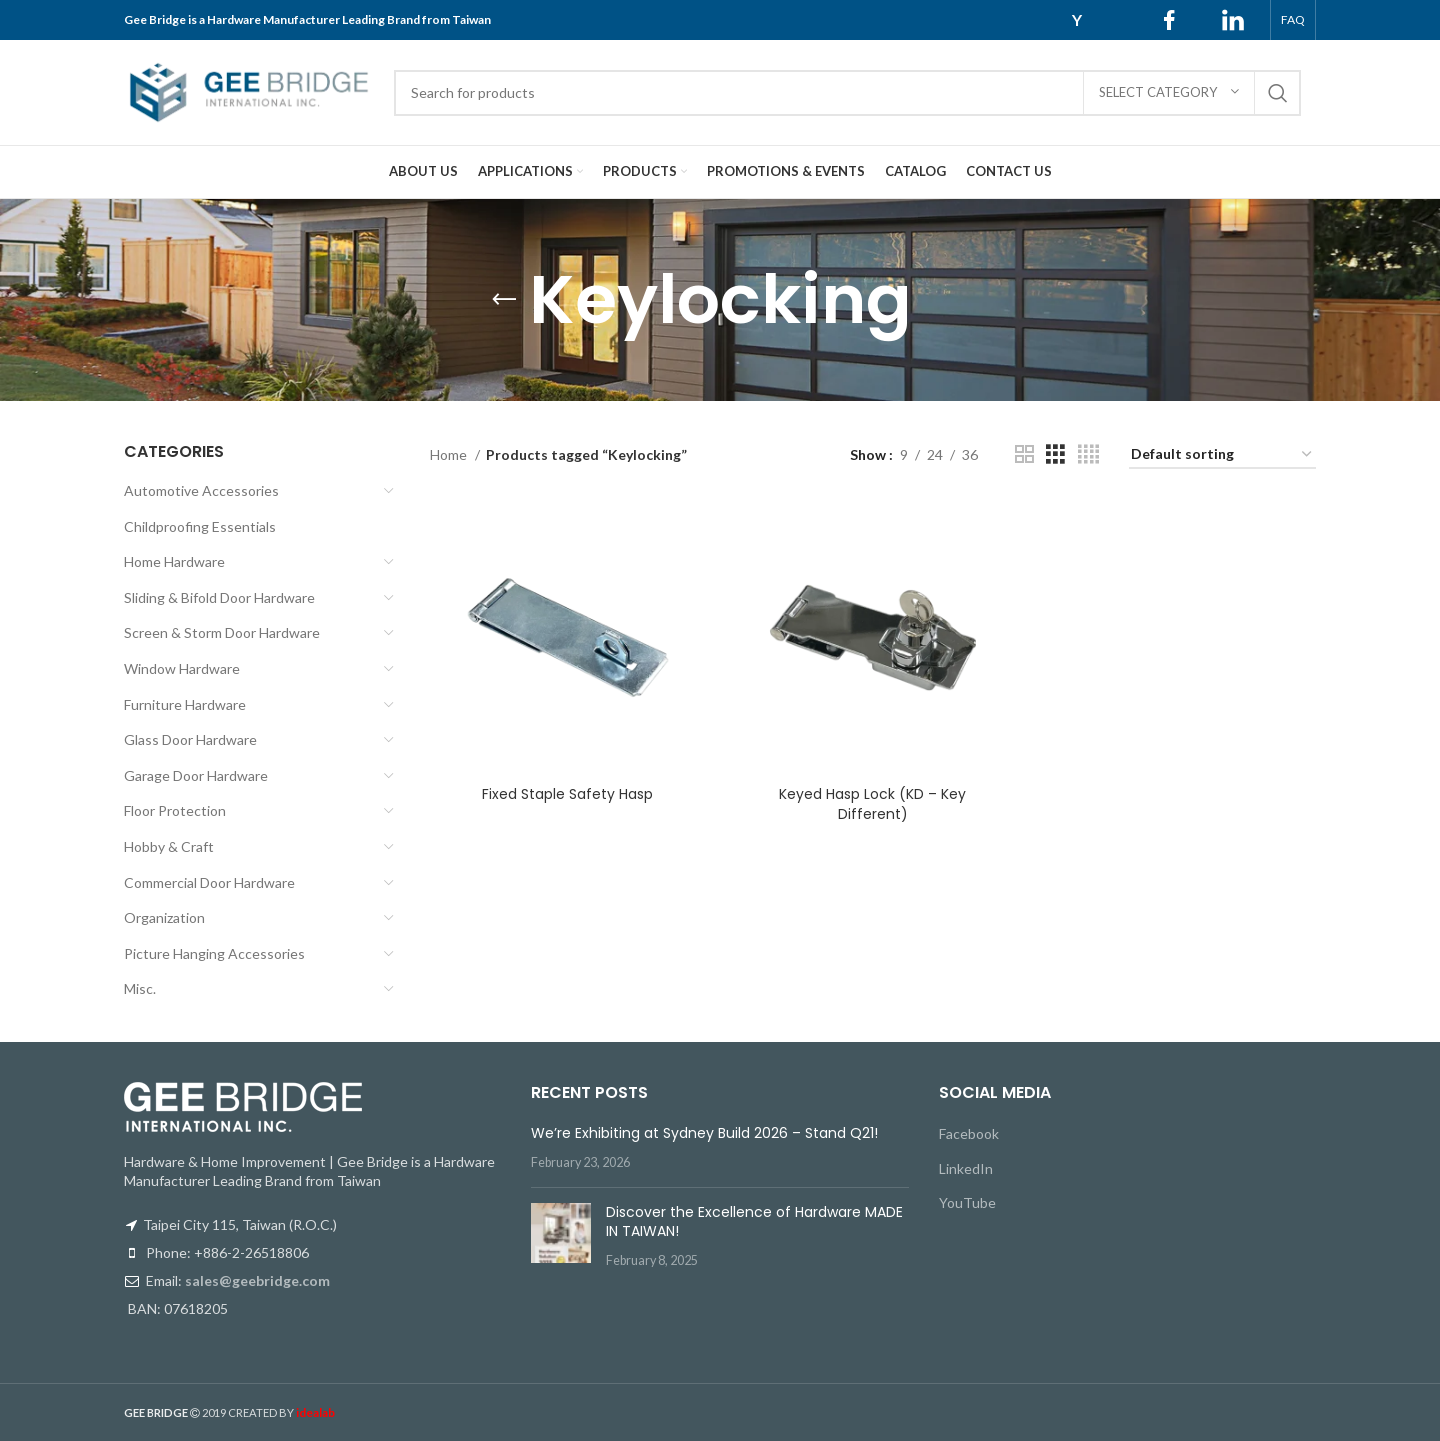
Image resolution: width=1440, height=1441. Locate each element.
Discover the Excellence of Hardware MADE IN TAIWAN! (754, 1222)
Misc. (140, 988)
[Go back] (504, 300)
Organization (164, 917)
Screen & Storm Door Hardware (222, 632)
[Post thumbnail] (561, 1236)
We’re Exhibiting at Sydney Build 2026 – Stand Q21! (704, 1133)
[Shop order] (1222, 455)
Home (450, 454)
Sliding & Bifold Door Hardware (219, 597)
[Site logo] (249, 90)
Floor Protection (175, 810)
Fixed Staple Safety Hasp (567, 793)
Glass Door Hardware (190, 739)
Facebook (969, 1133)
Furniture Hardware (185, 704)
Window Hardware (182, 668)
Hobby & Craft (169, 846)
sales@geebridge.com (257, 1280)
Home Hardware (174, 561)
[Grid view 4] (1088, 454)
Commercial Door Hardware (209, 882)
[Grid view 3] (1055, 454)
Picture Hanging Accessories (214, 953)
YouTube (967, 1202)
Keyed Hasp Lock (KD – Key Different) (872, 803)
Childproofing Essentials (200, 526)
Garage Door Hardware (196, 775)
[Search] (847, 93)
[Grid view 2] (1024, 454)
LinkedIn (966, 1168)
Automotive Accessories (201, 490)
